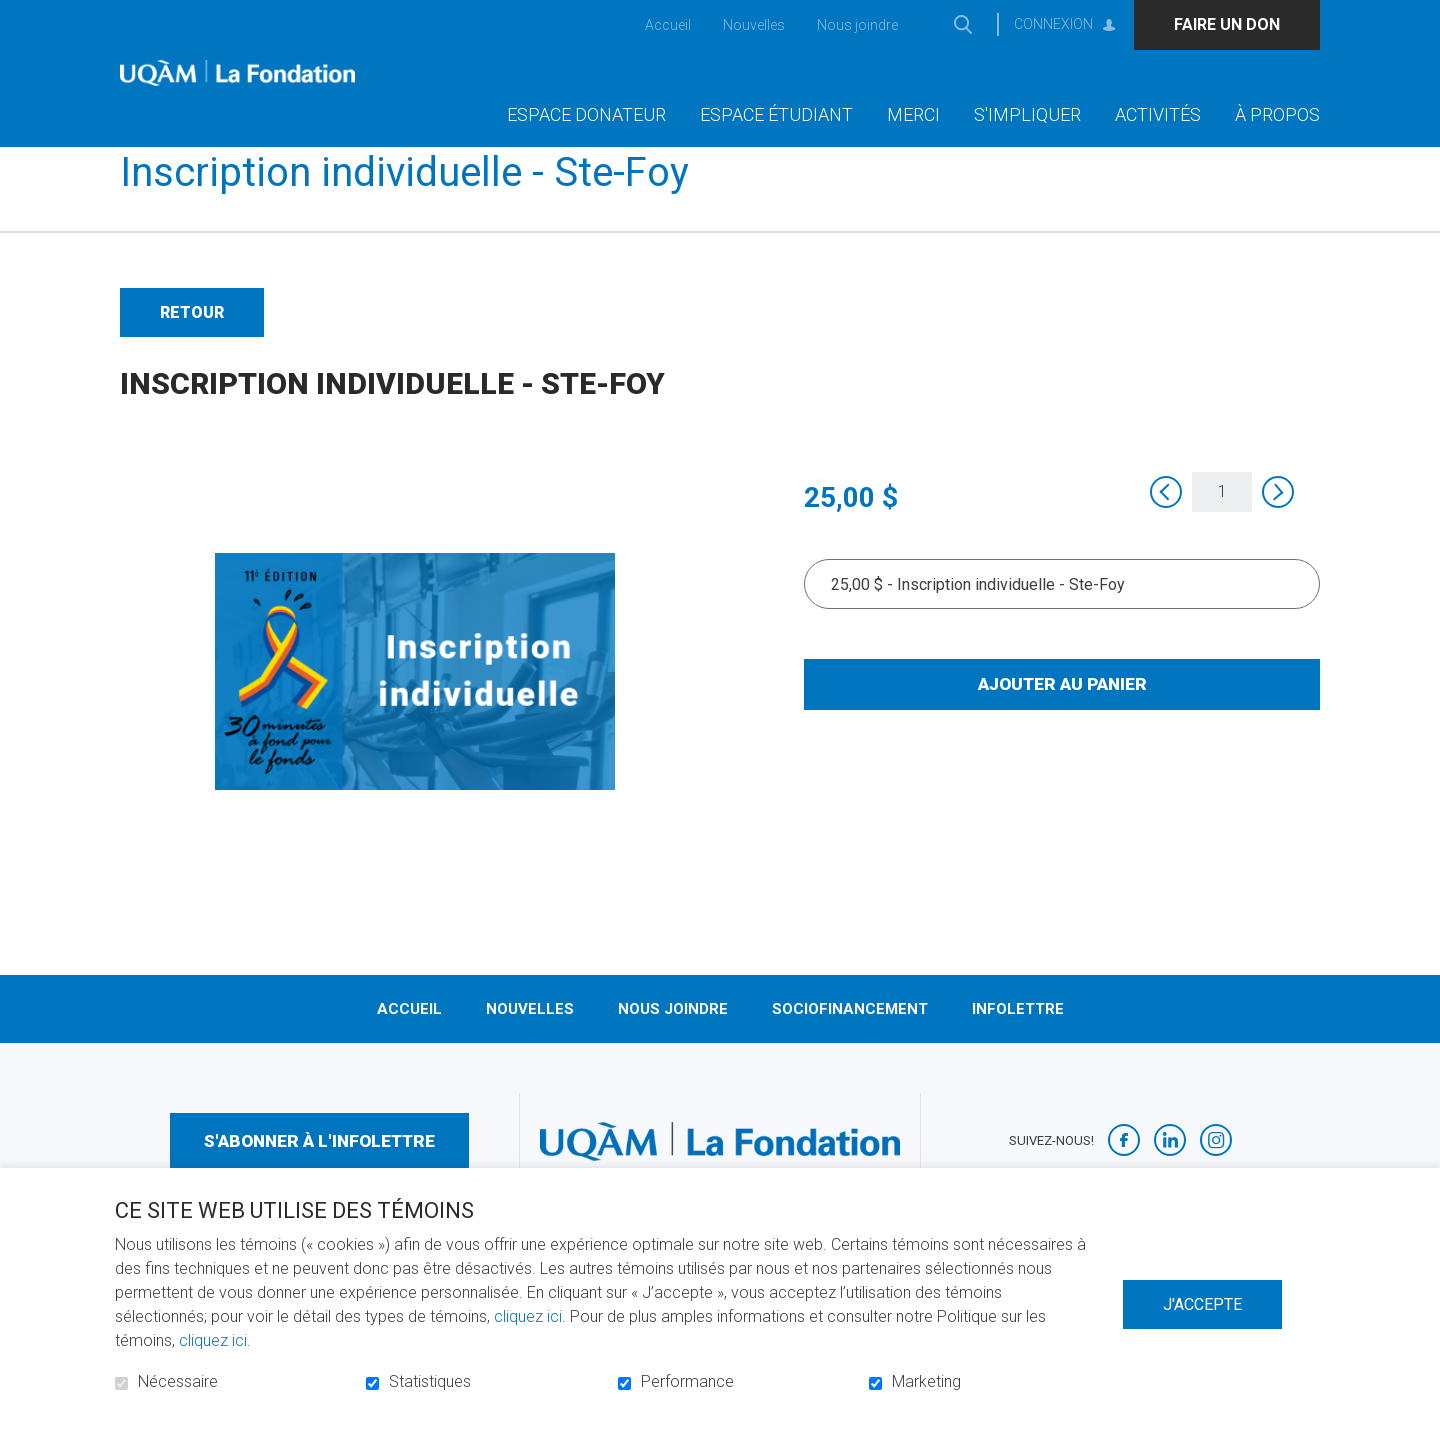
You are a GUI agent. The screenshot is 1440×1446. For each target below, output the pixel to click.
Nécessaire (178, 1382)
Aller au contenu (15, 15)
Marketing (926, 1382)
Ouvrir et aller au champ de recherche (962, 24)
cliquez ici (528, 1316)
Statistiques (430, 1382)
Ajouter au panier (1062, 716)
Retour (192, 344)
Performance (687, 1382)
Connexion (1053, 24)
